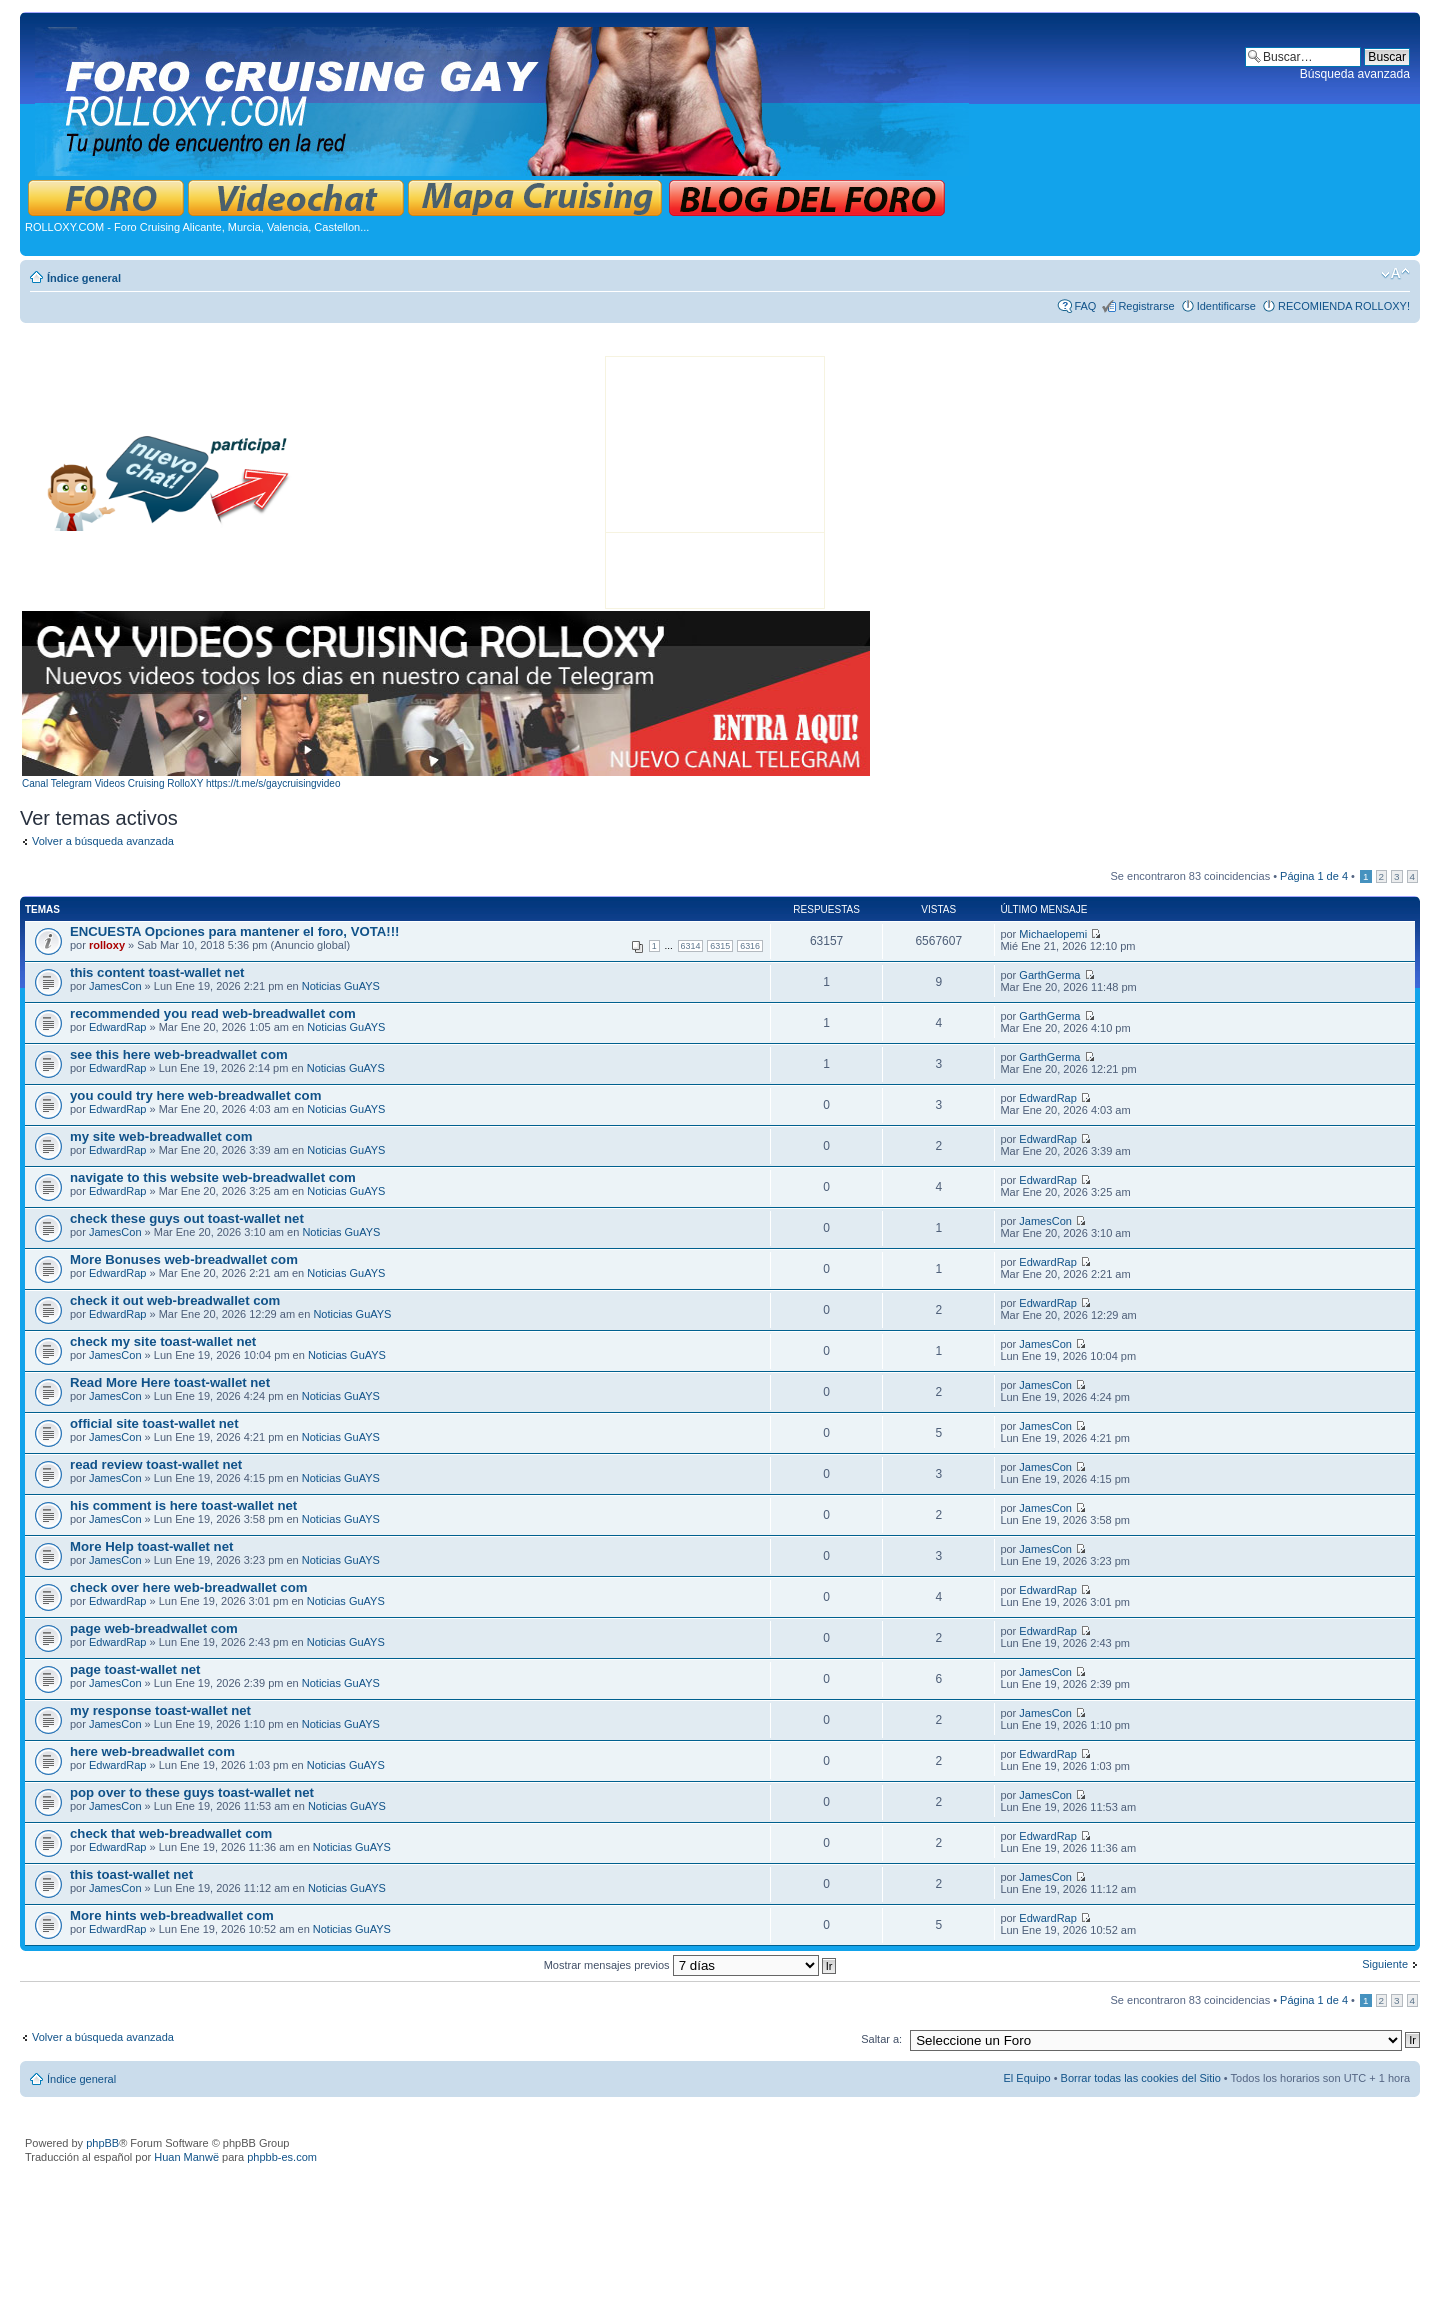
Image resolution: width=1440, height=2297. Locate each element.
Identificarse (1226, 306)
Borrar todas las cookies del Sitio (1141, 2078)
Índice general (84, 278)
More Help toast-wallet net (151, 1546)
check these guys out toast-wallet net (187, 1218)
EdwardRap (117, 1027)
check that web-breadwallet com (171, 1833)
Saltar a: (881, 2039)
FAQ (1085, 306)
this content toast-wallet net (157, 972)
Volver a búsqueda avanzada (103, 841)
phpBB (102, 2143)
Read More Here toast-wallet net (170, 1382)
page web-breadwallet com (154, 1628)
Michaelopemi (1053, 934)
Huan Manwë (186, 2157)
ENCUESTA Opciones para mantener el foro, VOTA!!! (235, 931)
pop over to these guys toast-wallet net (192, 1792)
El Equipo (1027, 2078)
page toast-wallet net (135, 1669)
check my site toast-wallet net (163, 1341)
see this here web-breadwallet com (179, 1054)
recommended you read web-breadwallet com (213, 1013)
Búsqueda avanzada (1355, 74)
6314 (691, 946)
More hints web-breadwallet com (172, 1915)
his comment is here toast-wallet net (183, 1505)
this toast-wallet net (131, 1874)
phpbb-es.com (282, 2157)
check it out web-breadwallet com (175, 1300)
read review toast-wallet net (156, 1464)
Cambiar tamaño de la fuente (1395, 274)
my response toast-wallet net (160, 1710)
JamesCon (115, 986)
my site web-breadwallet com (161, 1136)
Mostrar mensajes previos (690, 1965)
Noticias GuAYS (341, 986)
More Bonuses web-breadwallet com (184, 1259)
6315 (720, 946)
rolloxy (107, 945)
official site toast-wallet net (154, 1423)
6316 (750, 946)
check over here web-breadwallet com (188, 1587)
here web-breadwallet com (152, 1751)
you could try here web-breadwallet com (195, 1095)
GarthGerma (1049, 975)
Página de (1314, 876)
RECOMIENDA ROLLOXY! (1344, 306)
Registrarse (1146, 306)
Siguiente (1385, 1964)
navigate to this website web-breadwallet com (213, 1177)
